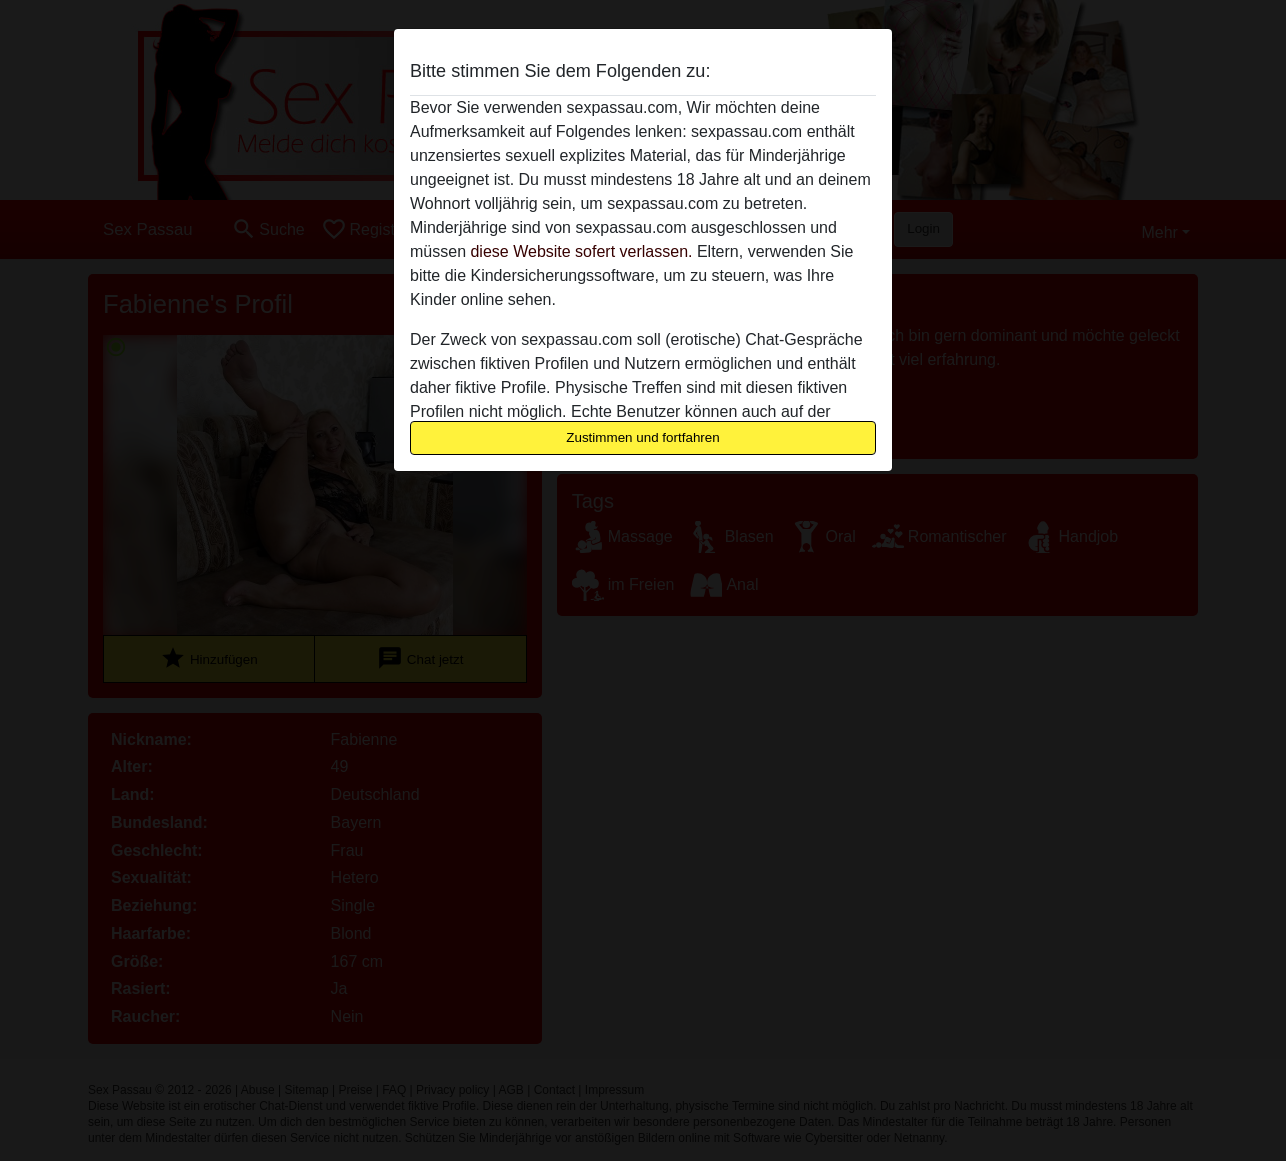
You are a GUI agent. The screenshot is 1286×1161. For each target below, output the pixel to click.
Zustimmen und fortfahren (643, 437)
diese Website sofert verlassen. (581, 251)
